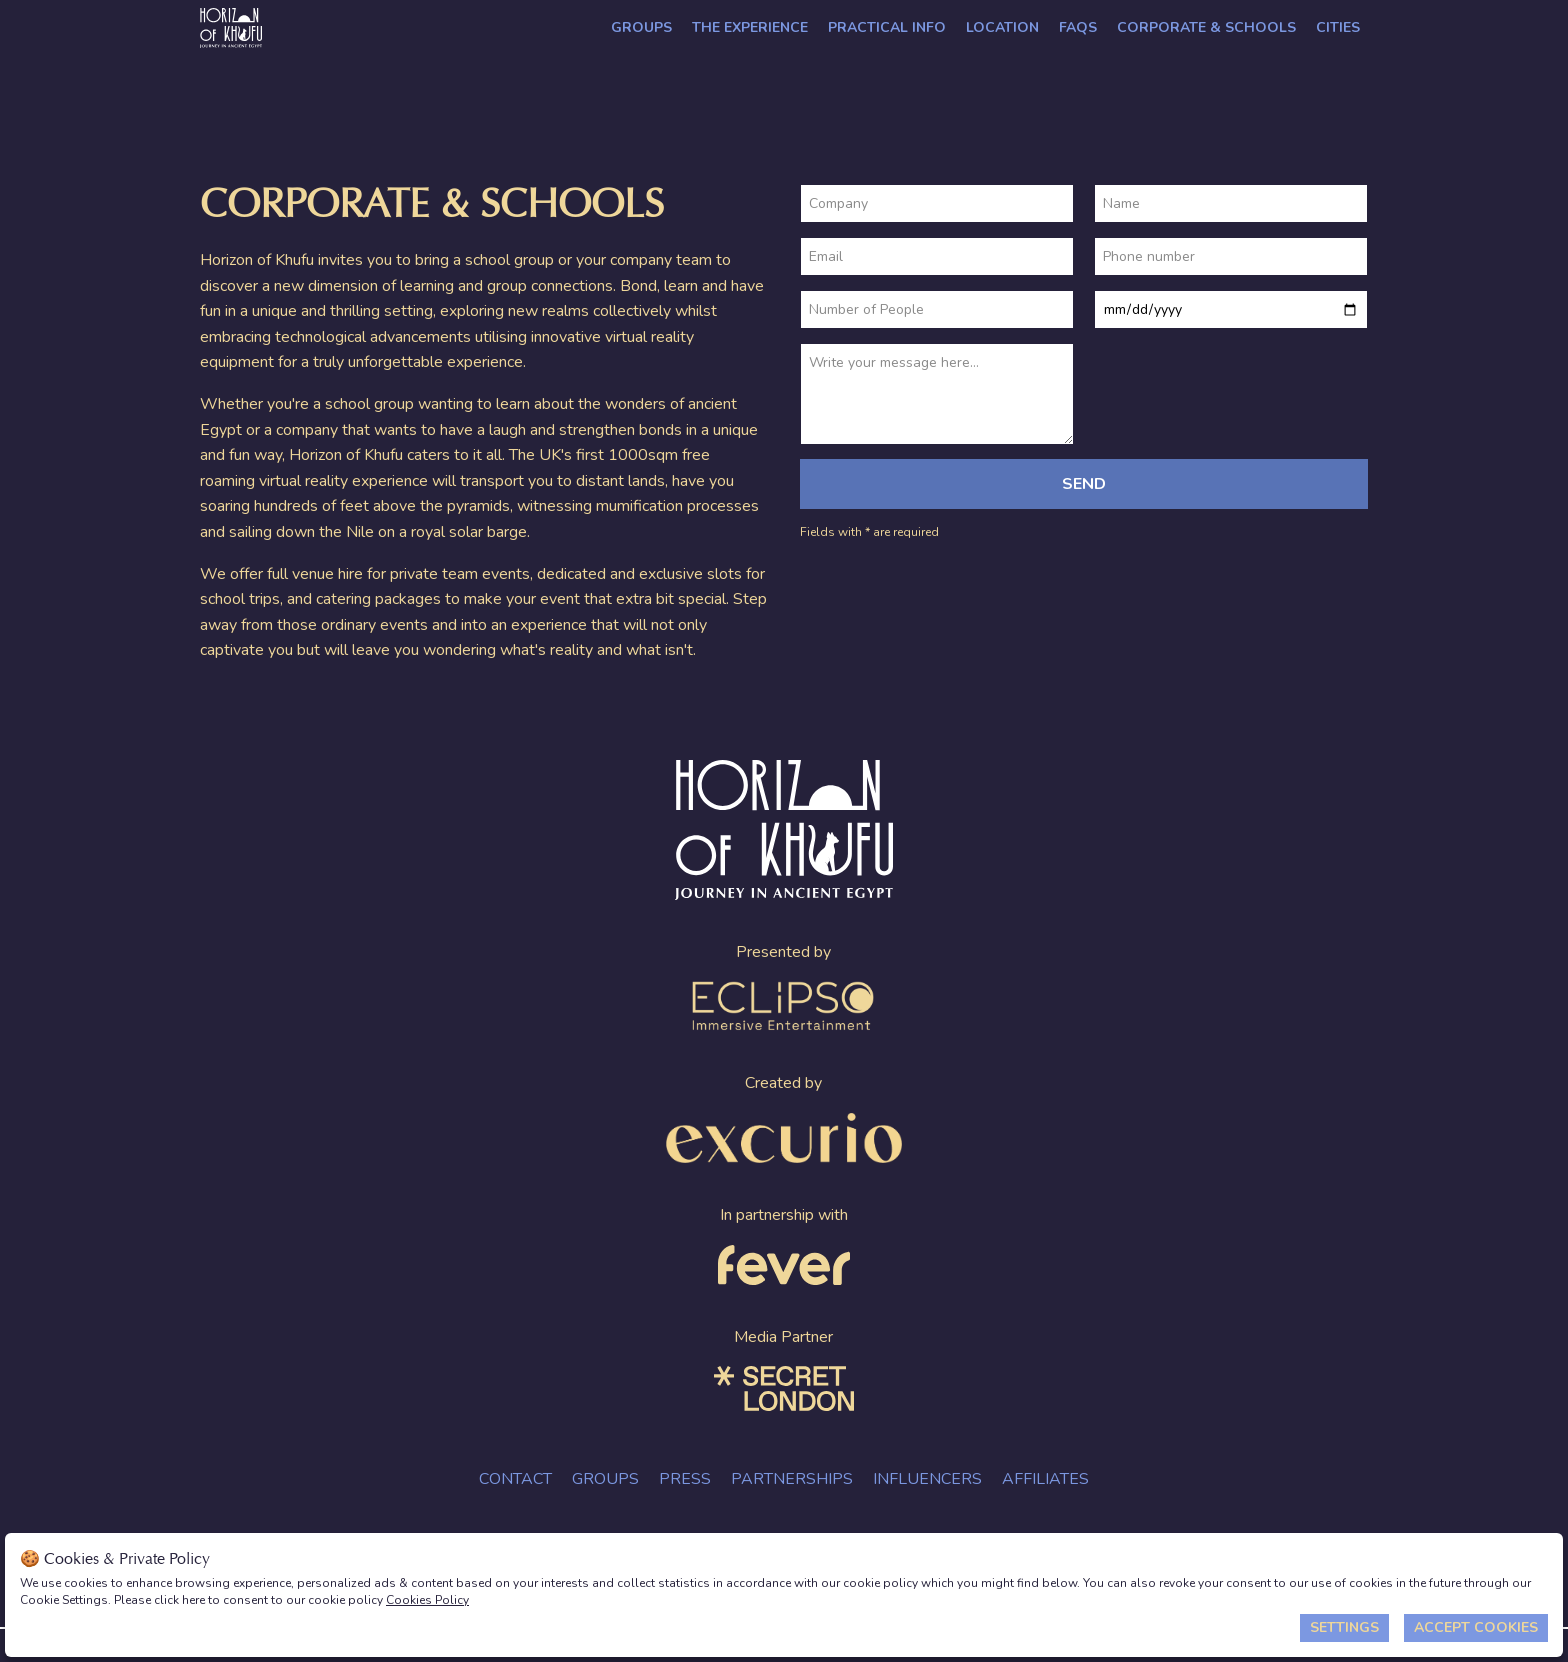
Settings (1344, 1627)
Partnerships (792, 1479)
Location (1002, 27)
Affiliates (1045, 1479)
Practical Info (887, 27)
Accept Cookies (1476, 1627)
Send (1084, 484)
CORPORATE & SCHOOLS (1206, 27)
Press (685, 1479)
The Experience (750, 27)
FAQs (1078, 27)
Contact (515, 1479)
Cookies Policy (427, 1600)
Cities (1338, 27)
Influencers (927, 1479)
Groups (641, 27)
